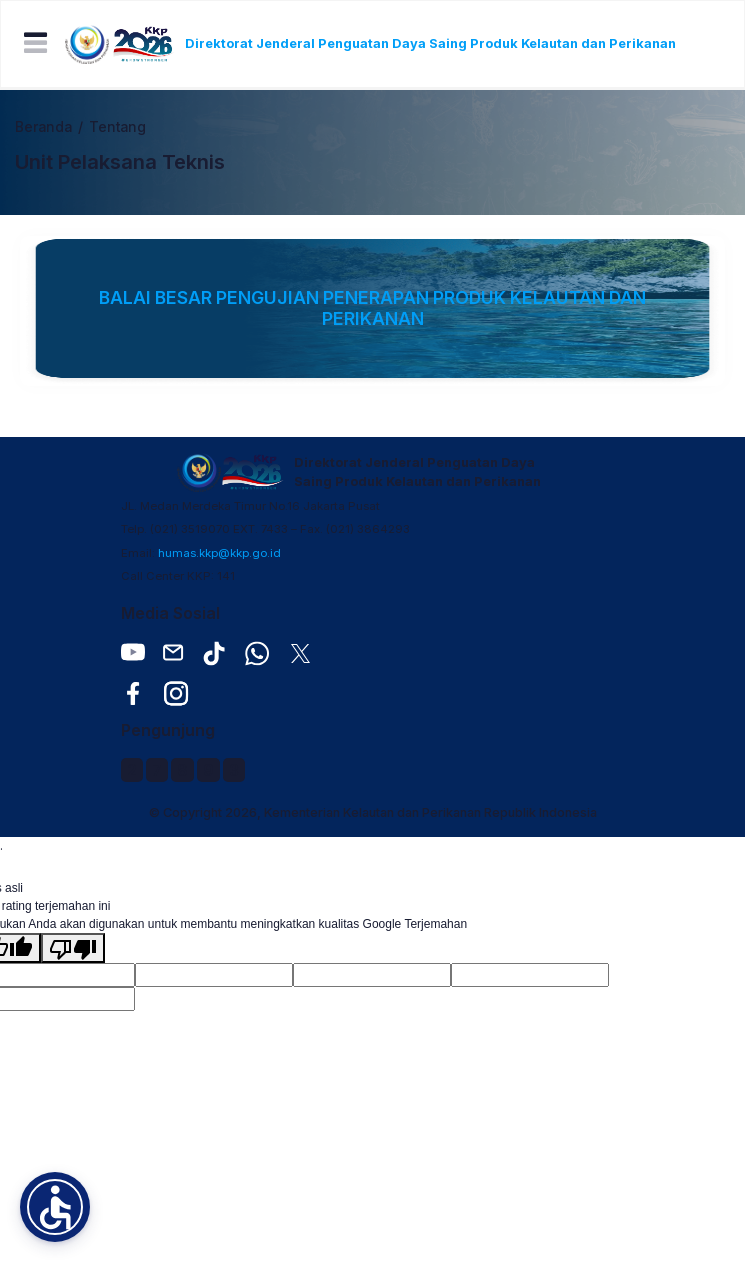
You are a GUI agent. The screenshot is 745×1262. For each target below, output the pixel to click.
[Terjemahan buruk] (73, 948)
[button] (55, 1207)
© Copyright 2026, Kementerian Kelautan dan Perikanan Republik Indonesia (373, 812)
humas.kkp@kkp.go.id (219, 553)
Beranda (43, 127)
